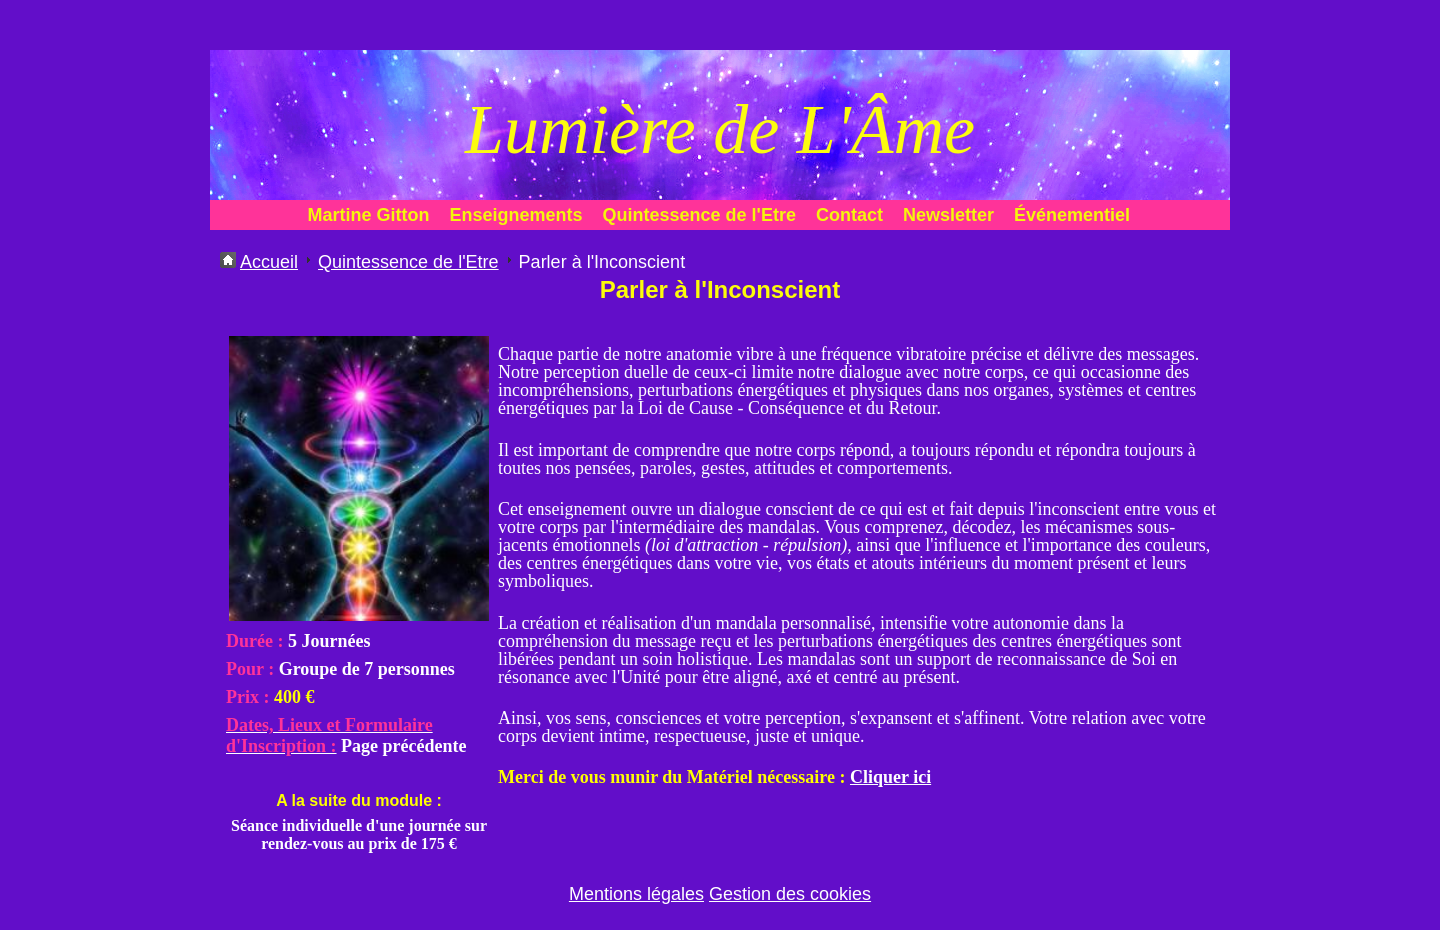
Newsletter (948, 215)
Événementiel (1072, 215)
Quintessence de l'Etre (699, 215)
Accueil (269, 262)
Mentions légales (636, 894)
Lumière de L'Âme (720, 129)
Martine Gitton (369, 215)
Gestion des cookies (790, 894)
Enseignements (516, 215)
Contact (849, 215)
